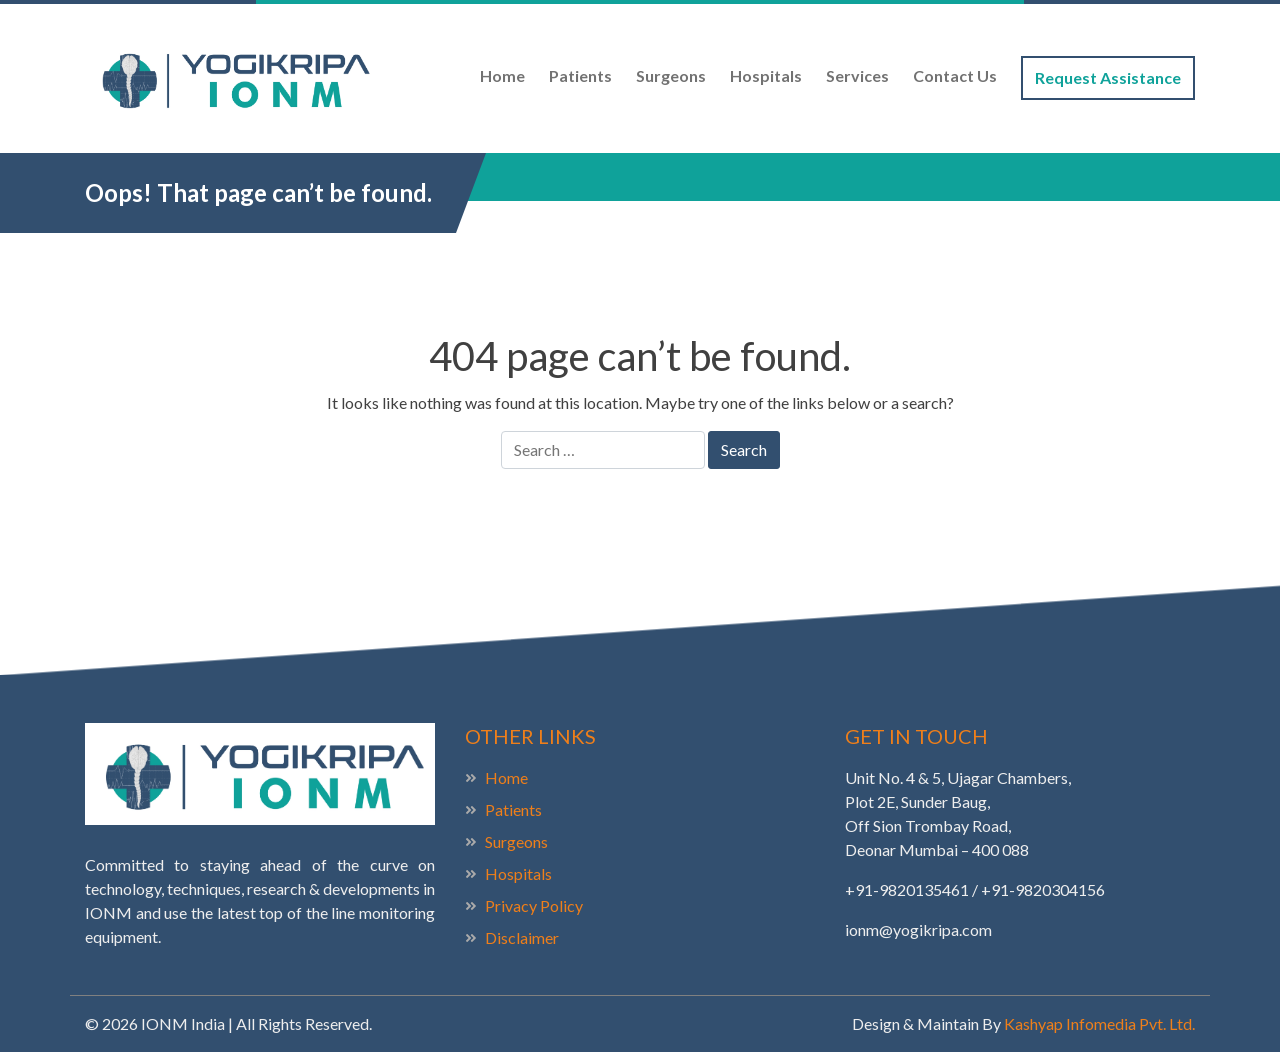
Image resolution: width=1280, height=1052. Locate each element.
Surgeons (671, 75)
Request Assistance (1108, 77)
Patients (580, 75)
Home (502, 75)
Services (857, 75)
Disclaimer (522, 937)
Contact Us (955, 75)
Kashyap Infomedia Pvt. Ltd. (1099, 1023)
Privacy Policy (534, 905)
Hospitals (766, 75)
